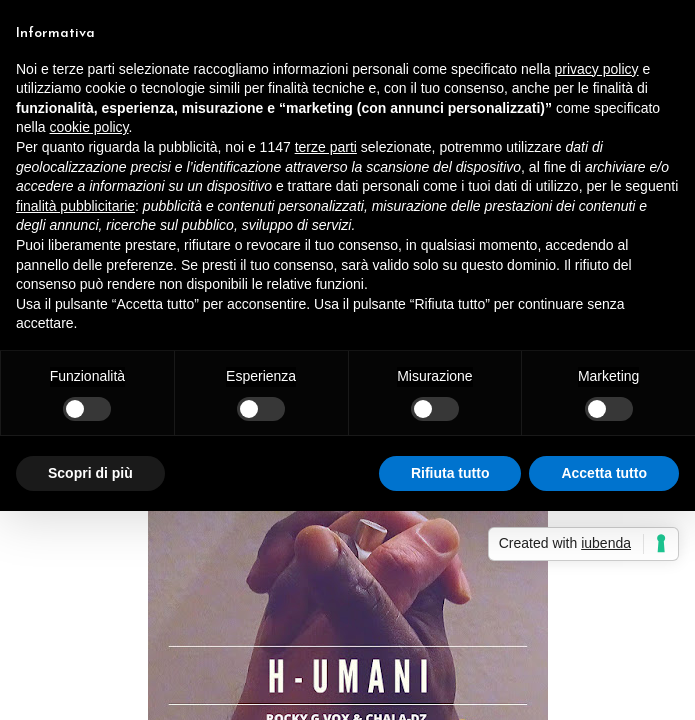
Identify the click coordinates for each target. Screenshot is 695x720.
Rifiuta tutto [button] (450, 473)
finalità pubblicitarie (75, 206)
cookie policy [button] (88, 127)
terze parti (326, 147)
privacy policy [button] (597, 69)
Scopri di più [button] (90, 473)
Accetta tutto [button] (604, 473)
